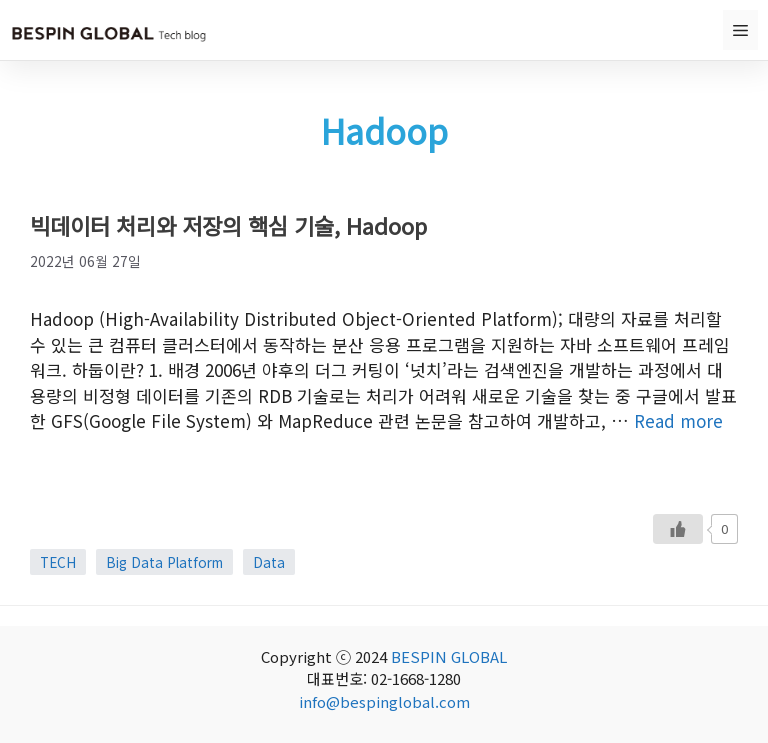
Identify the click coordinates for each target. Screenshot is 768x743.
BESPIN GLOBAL (449, 656)
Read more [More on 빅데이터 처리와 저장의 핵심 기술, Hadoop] (678, 420)
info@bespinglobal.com (384, 701)
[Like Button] (678, 529)
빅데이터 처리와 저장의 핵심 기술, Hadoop (228, 225)
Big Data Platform (164, 562)
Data (269, 562)
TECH (58, 562)
